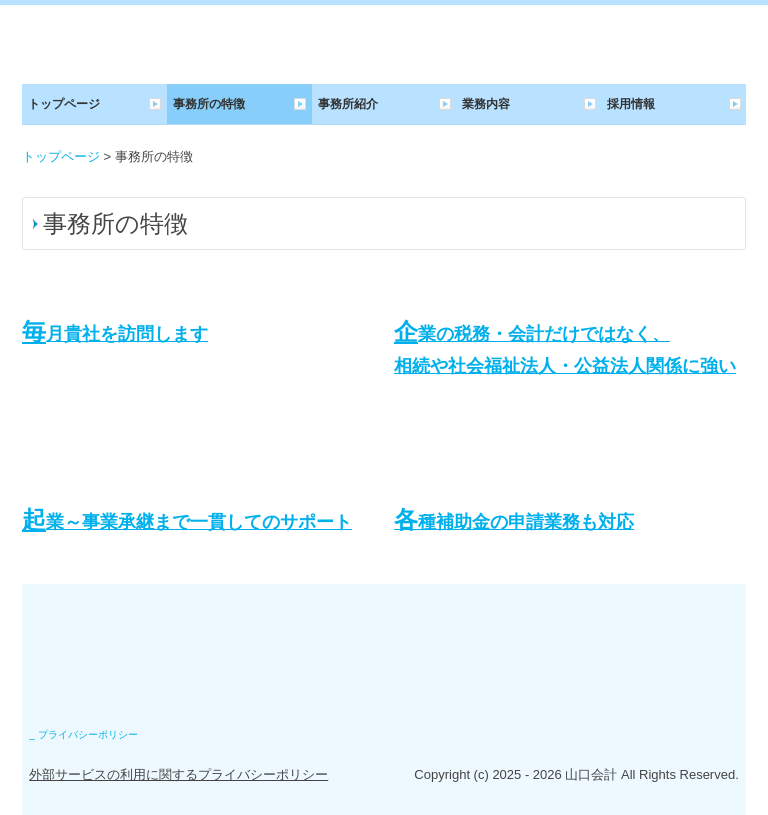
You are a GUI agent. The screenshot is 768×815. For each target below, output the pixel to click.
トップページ (64, 104)
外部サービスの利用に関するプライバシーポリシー (178, 774)
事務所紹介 (348, 104)
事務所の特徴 (209, 104)
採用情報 (631, 104)
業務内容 (486, 104)
